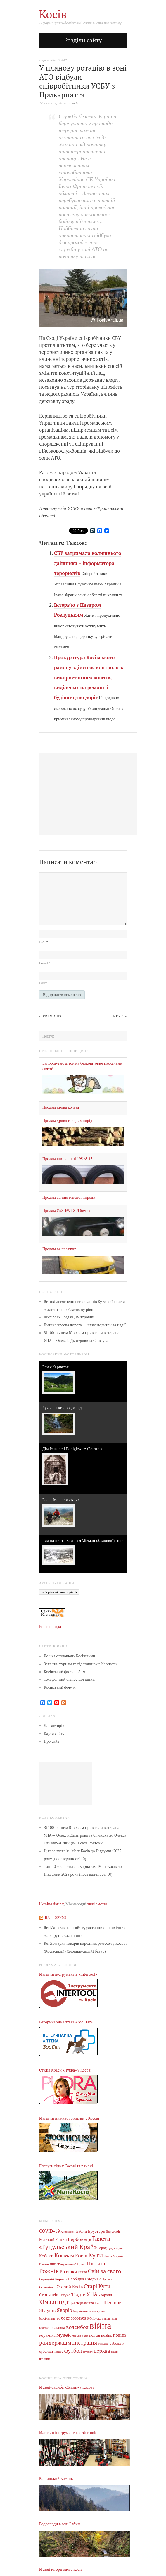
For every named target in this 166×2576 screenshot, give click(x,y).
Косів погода (50, 1626)
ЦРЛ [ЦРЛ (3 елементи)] (72, 2303)
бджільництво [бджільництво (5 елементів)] (49, 2318)
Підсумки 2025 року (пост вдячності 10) (78, 1874)
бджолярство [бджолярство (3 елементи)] (97, 2311)
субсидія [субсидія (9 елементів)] (116, 2343)
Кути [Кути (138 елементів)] (95, 2255)
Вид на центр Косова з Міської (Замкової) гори (83, 1540)
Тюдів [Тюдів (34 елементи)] (78, 2294)
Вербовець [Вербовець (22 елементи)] (79, 2239)
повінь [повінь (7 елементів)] (106, 2335)
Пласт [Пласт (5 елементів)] (81, 2264)
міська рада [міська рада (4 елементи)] (80, 2336)
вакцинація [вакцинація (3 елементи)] (109, 2318)
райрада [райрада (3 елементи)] (103, 2343)
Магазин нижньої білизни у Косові (69, 2118)
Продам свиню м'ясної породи (69, 1197)
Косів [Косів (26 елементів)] (81, 2255)
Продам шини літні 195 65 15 (67, 1158)
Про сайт (51, 1741)
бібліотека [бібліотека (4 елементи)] (94, 2318)
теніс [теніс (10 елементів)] (58, 2351)
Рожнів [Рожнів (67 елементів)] (49, 2271)
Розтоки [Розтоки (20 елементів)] (68, 2272)
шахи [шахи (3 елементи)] (114, 2352)
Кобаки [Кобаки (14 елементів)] (46, 2256)
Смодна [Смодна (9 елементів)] (92, 2279)
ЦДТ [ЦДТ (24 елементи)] (64, 2302)
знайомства (97, 1904)
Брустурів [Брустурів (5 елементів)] (113, 2231)
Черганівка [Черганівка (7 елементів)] (85, 2302)
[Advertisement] (65, 1783)
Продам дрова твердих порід (67, 1120)
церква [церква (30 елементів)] (102, 2351)
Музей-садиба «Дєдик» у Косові (66, 2387)
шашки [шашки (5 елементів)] (44, 2359)
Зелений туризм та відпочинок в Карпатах (80, 1663)
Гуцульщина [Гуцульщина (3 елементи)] (115, 2248)
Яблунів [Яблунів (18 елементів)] (47, 2310)
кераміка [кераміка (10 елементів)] (47, 2335)
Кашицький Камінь (56, 2478)
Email (44, 963)
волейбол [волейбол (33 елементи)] (77, 2327)
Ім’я (43, 942)
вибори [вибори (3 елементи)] (44, 2328)
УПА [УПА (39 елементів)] (92, 2294)
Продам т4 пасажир (59, 1248)
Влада (73, 103)
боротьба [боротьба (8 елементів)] (78, 2318)
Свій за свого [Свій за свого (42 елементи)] (104, 2271)
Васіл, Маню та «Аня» (60, 1499)
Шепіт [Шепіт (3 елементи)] (99, 2303)
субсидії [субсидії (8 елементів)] (46, 2351)
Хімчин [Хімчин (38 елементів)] (48, 2302)
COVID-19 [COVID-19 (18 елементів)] (49, 2231)
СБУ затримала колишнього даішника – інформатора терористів (87, 563)
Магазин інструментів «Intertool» (68, 1974)
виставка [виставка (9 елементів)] (57, 2327)
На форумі (55, 1917)
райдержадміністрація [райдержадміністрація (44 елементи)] (68, 2342)
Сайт (43, 983)
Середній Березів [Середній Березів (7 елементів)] (53, 2279)
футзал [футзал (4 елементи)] (88, 2352)
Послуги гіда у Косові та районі (66, 2166)
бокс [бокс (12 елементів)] (65, 2318)
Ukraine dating (51, 1904)
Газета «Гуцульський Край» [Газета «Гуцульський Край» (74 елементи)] (74, 2242)
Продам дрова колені (60, 1107)
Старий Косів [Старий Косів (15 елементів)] (69, 2287)
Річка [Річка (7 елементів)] (82, 2271)
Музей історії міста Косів (61, 2569)
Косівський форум (60, 1687)
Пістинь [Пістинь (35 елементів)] (96, 2263)
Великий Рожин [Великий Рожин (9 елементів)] (53, 2239)
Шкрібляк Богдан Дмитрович (69, 1317)
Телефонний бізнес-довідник (69, 1679)
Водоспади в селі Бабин (59, 2524)
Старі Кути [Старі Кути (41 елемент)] (97, 2286)
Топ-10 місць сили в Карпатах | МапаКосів (80, 1866)
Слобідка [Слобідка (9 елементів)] (76, 2279)
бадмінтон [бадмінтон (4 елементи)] (80, 2311)
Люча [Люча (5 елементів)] (108, 2256)
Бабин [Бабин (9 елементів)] (81, 2231)
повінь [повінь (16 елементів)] (120, 2335)
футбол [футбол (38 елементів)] (73, 2350)
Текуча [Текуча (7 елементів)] (64, 2294)
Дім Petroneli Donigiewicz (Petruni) (72, 1448)
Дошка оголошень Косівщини (69, 1656)
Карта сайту (54, 1733)
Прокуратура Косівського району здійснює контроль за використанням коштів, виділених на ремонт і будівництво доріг (89, 677)
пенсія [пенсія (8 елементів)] (94, 2335)
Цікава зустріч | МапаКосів (67, 1851)
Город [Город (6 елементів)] (102, 2248)
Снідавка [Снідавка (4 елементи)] (105, 2279)
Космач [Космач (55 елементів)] (64, 2255)
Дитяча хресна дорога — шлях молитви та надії (85, 1325)
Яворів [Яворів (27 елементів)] (64, 2310)
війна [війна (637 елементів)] (100, 2325)
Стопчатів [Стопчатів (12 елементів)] (48, 2294)
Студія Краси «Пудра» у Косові (65, 2070)
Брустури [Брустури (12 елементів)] (97, 2231)
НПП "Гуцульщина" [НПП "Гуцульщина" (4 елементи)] (63, 2264)
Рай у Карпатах (55, 1367)
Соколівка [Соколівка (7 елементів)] (47, 2287)
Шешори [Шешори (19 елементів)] (112, 2302)
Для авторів (54, 1725)
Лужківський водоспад (62, 1407)
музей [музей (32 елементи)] (63, 2334)
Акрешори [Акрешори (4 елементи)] (68, 2231)
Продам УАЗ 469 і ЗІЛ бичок (66, 1210)
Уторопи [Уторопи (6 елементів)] (105, 2295)
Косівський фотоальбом (64, 1671)
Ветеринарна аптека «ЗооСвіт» (65, 2022)
